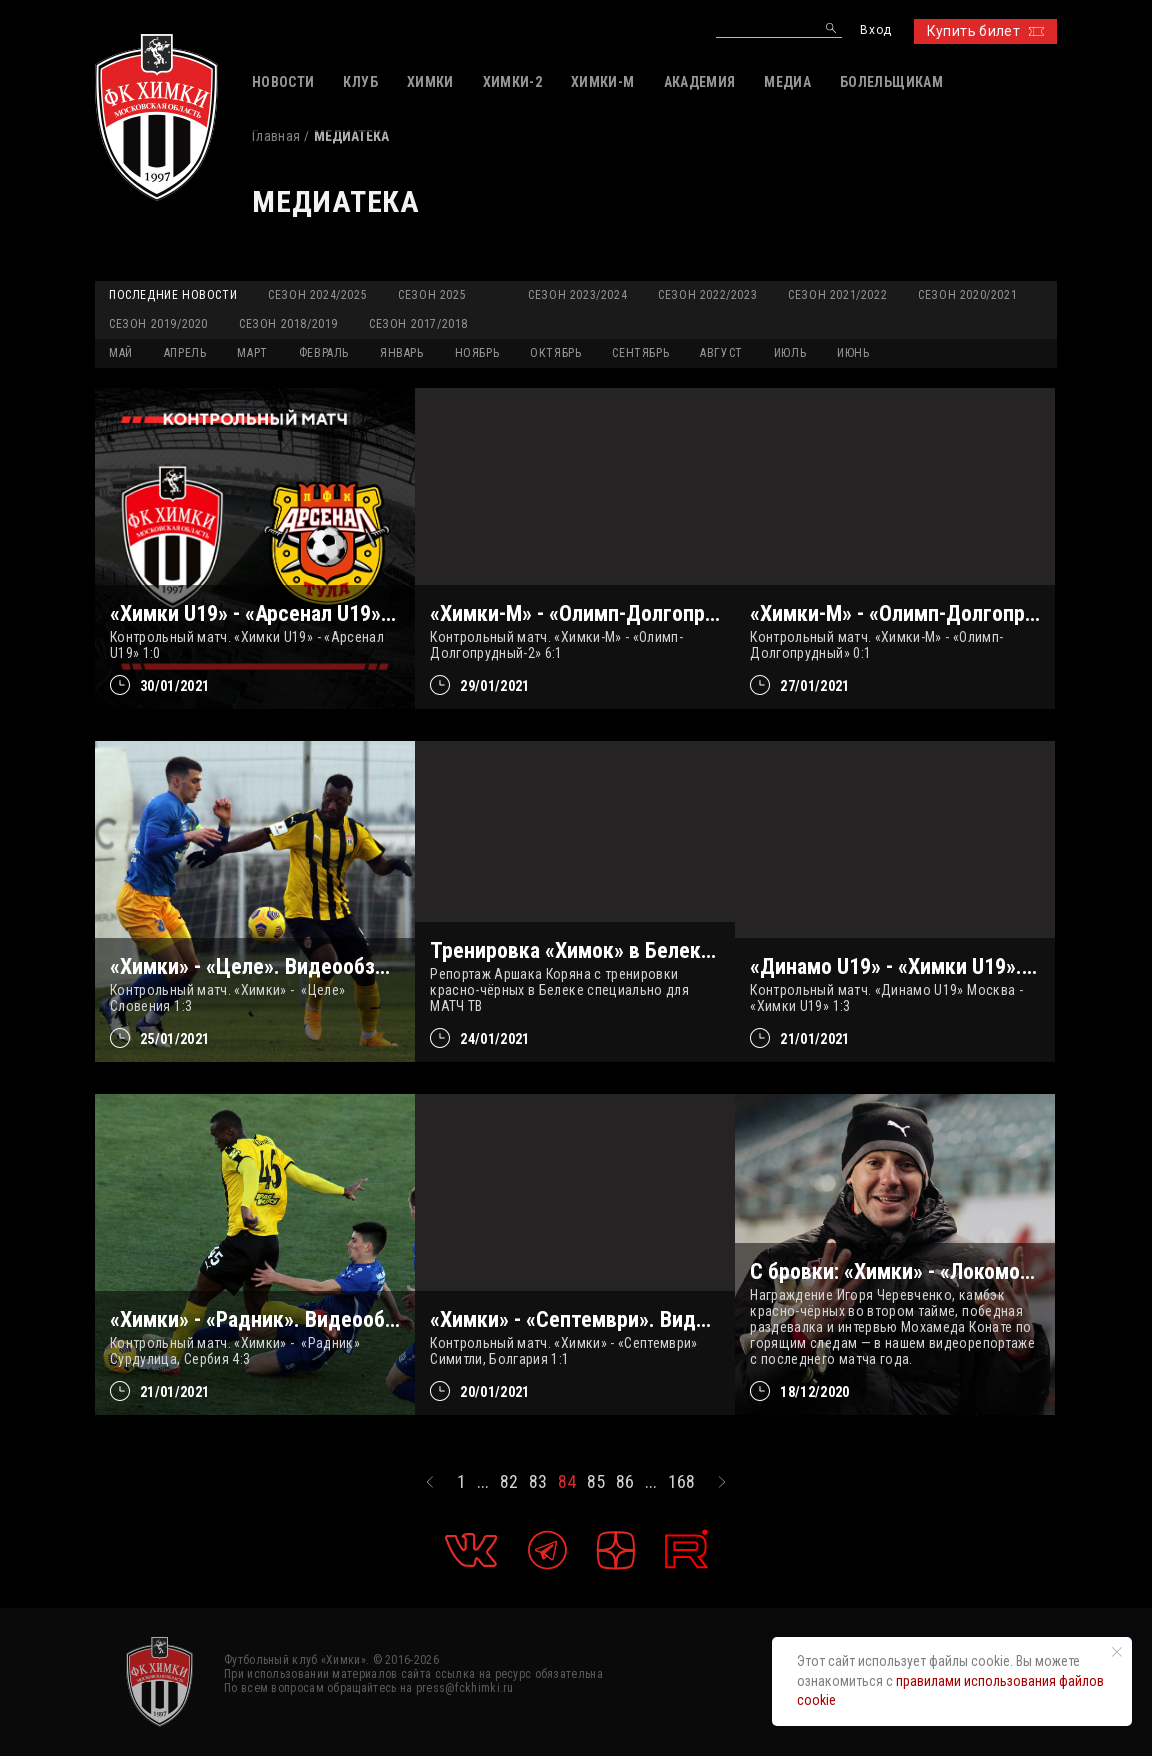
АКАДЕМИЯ (700, 82)
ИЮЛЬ (790, 353)
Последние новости (173, 295)
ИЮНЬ (853, 353)
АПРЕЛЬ (185, 353)
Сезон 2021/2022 (837, 295)
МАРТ (252, 353)
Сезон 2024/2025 (317, 295)
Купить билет (985, 31)
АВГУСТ (721, 353)
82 (509, 1482)
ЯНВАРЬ (402, 353)
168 (681, 1482)
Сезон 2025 (432, 295)
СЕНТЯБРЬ (640, 353)
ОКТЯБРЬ (555, 353)
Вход (875, 30)
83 (538, 1482)
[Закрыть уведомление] (1117, 1652)
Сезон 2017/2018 (418, 324)
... (483, 1482)
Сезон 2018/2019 (288, 324)
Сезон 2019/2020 (158, 324)
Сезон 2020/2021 (967, 295)
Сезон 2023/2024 (577, 295)
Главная (276, 136)
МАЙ (121, 353)
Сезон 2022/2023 (707, 295)
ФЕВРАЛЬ (324, 353)
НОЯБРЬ (477, 353)
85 (596, 1482)
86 (625, 1482)
